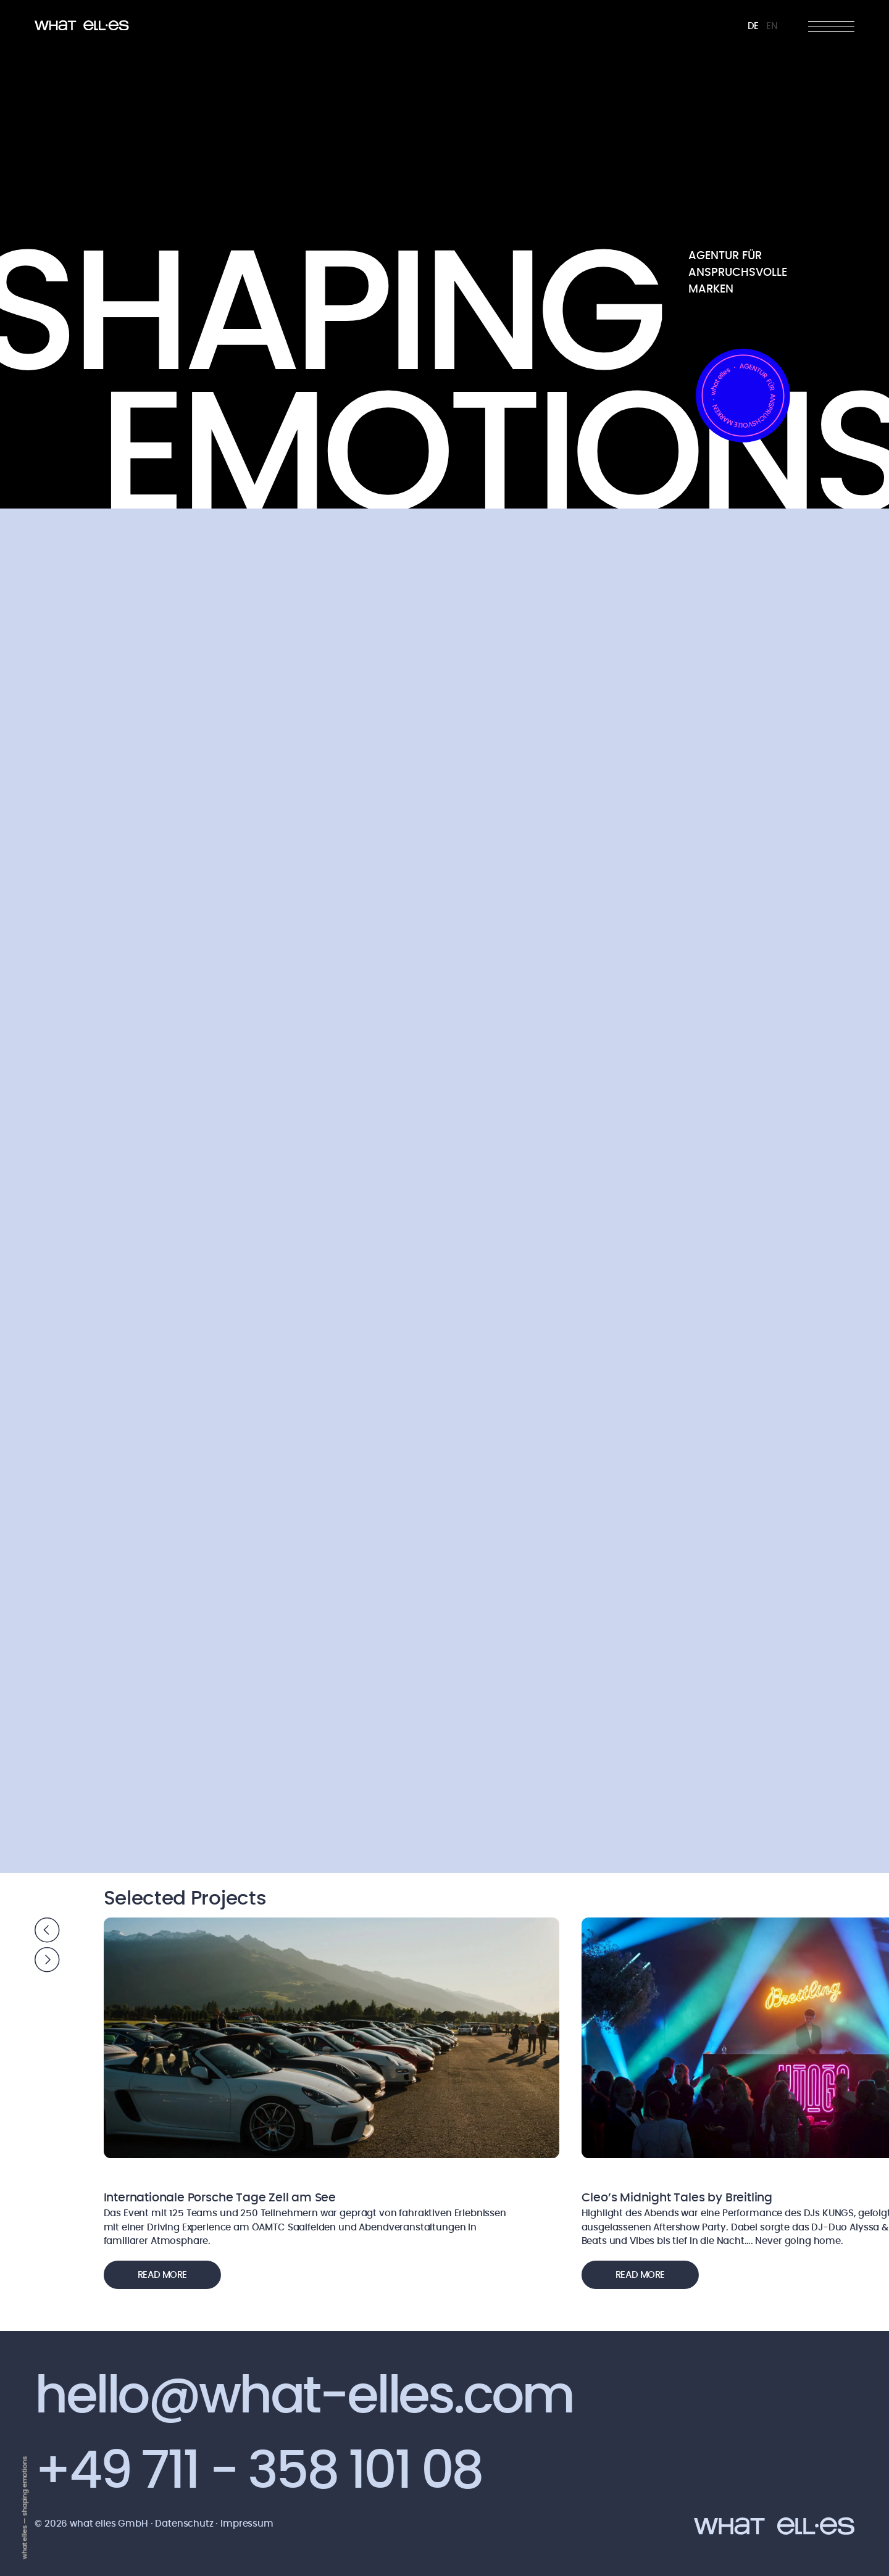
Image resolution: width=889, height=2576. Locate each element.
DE (753, 26)
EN (772, 26)
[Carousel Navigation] (47, 1947)
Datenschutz (185, 2523)
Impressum (246, 2523)
